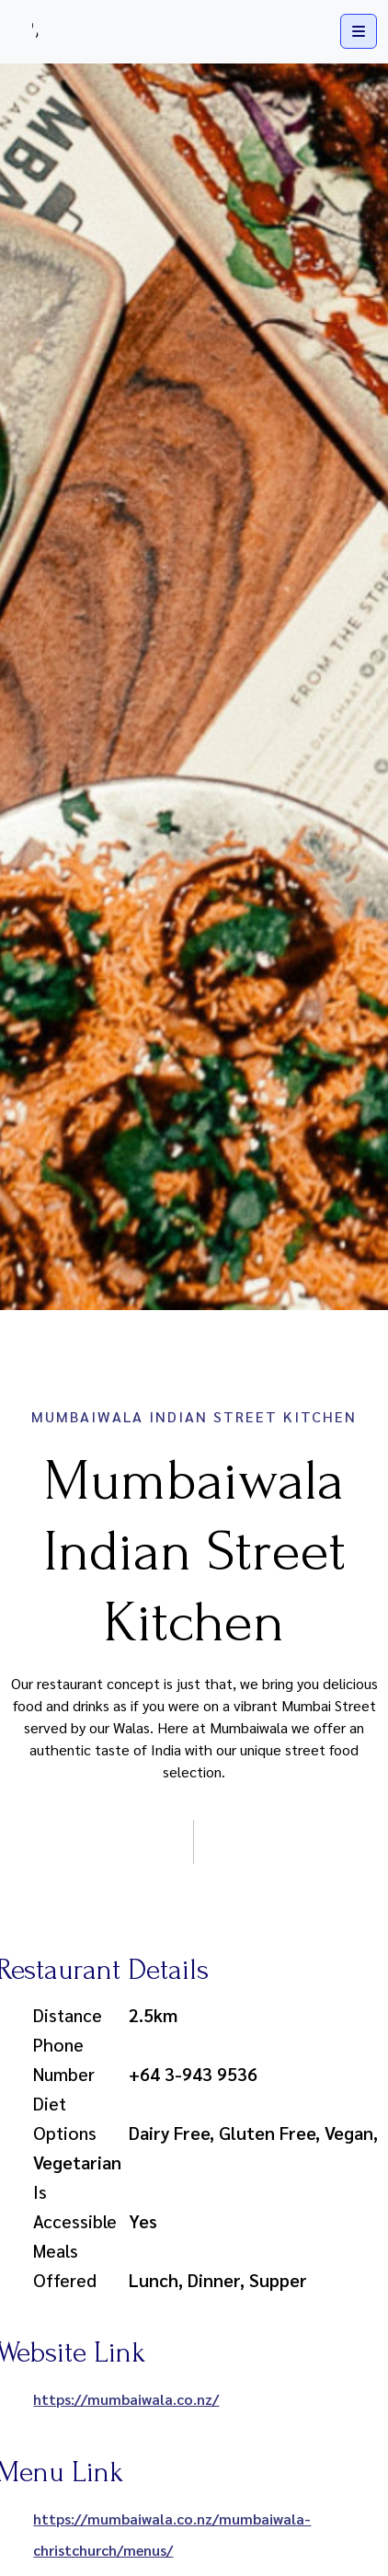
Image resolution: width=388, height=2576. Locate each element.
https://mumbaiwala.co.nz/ (126, 2399)
